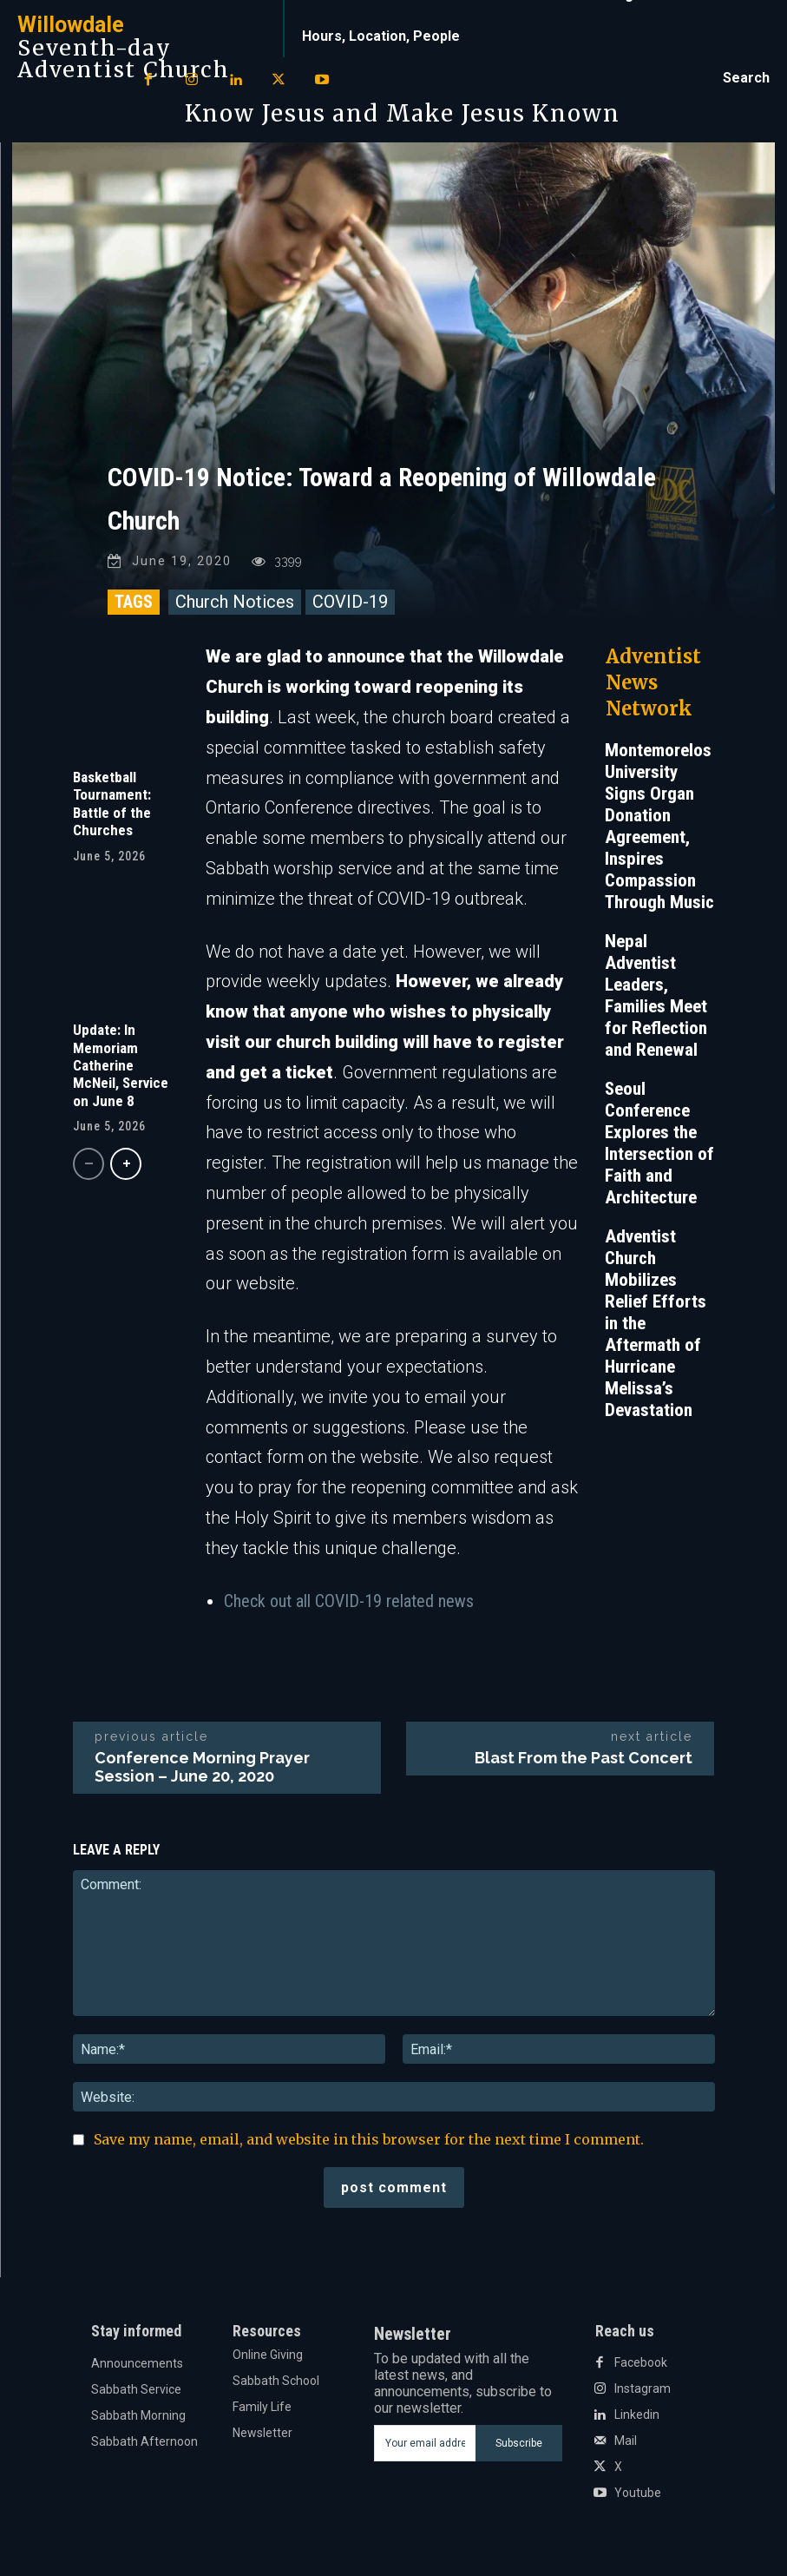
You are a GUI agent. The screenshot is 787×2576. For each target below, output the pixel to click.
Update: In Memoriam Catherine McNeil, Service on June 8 (120, 1065)
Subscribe (518, 2442)
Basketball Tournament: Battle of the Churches (112, 803)
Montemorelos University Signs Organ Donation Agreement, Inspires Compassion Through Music (659, 826)
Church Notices (234, 601)
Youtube (637, 2493)
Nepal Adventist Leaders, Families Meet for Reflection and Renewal (656, 995)
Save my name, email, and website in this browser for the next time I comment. (369, 2139)
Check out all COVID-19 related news (349, 1600)
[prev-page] (88, 1164)
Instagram (642, 2388)
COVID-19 (350, 601)
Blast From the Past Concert (583, 1758)
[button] (746, 78)
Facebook (640, 2362)
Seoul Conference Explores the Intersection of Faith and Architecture (659, 1143)
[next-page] (125, 1164)
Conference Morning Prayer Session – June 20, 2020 (202, 1767)
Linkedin (636, 2414)
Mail (625, 2440)
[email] (424, 2443)
